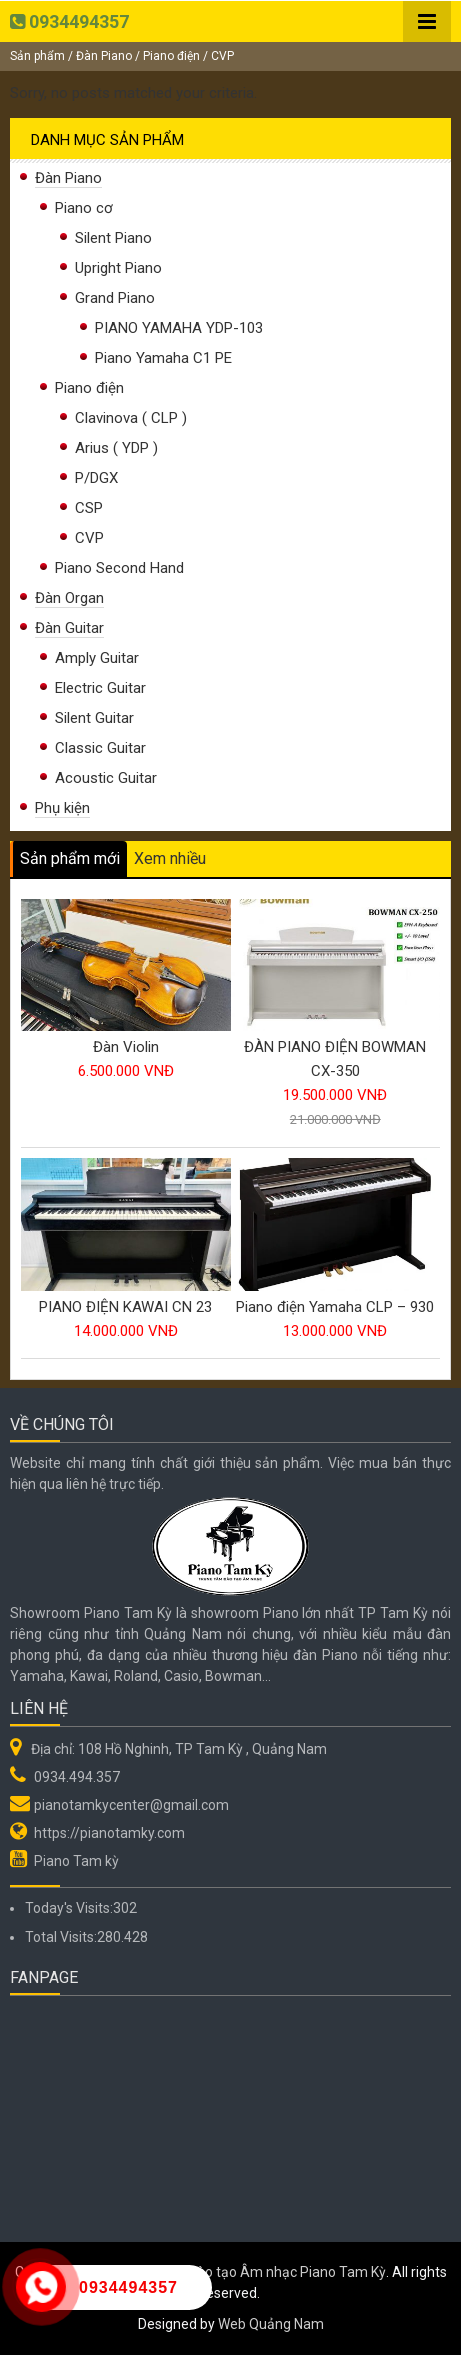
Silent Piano (113, 238)
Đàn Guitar (69, 628)
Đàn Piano (104, 56)
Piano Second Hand (119, 568)
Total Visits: (61, 1937)
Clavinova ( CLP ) (131, 418)
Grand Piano (115, 298)
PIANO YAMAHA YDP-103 (179, 328)
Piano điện (171, 56)
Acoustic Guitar (106, 778)
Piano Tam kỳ (76, 1861)
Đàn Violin (126, 1047)
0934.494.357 (77, 1777)
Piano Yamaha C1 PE (163, 358)
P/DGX (96, 478)
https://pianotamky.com (109, 1833)
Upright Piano (118, 268)
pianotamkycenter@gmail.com (131, 1805)
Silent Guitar (94, 718)
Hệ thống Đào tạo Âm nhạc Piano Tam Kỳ (257, 2272)
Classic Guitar (100, 748)
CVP (89, 538)
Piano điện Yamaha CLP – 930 (335, 1307)
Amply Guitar (97, 658)
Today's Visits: (69, 1908)
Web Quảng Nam (271, 2324)
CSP (89, 508)
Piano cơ (84, 208)
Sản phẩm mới (70, 858)
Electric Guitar (100, 688)
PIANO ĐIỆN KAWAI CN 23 (125, 1307)
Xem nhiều (170, 858)
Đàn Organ (69, 598)
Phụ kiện (62, 808)
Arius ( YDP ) (116, 448)
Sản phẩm (37, 56)
